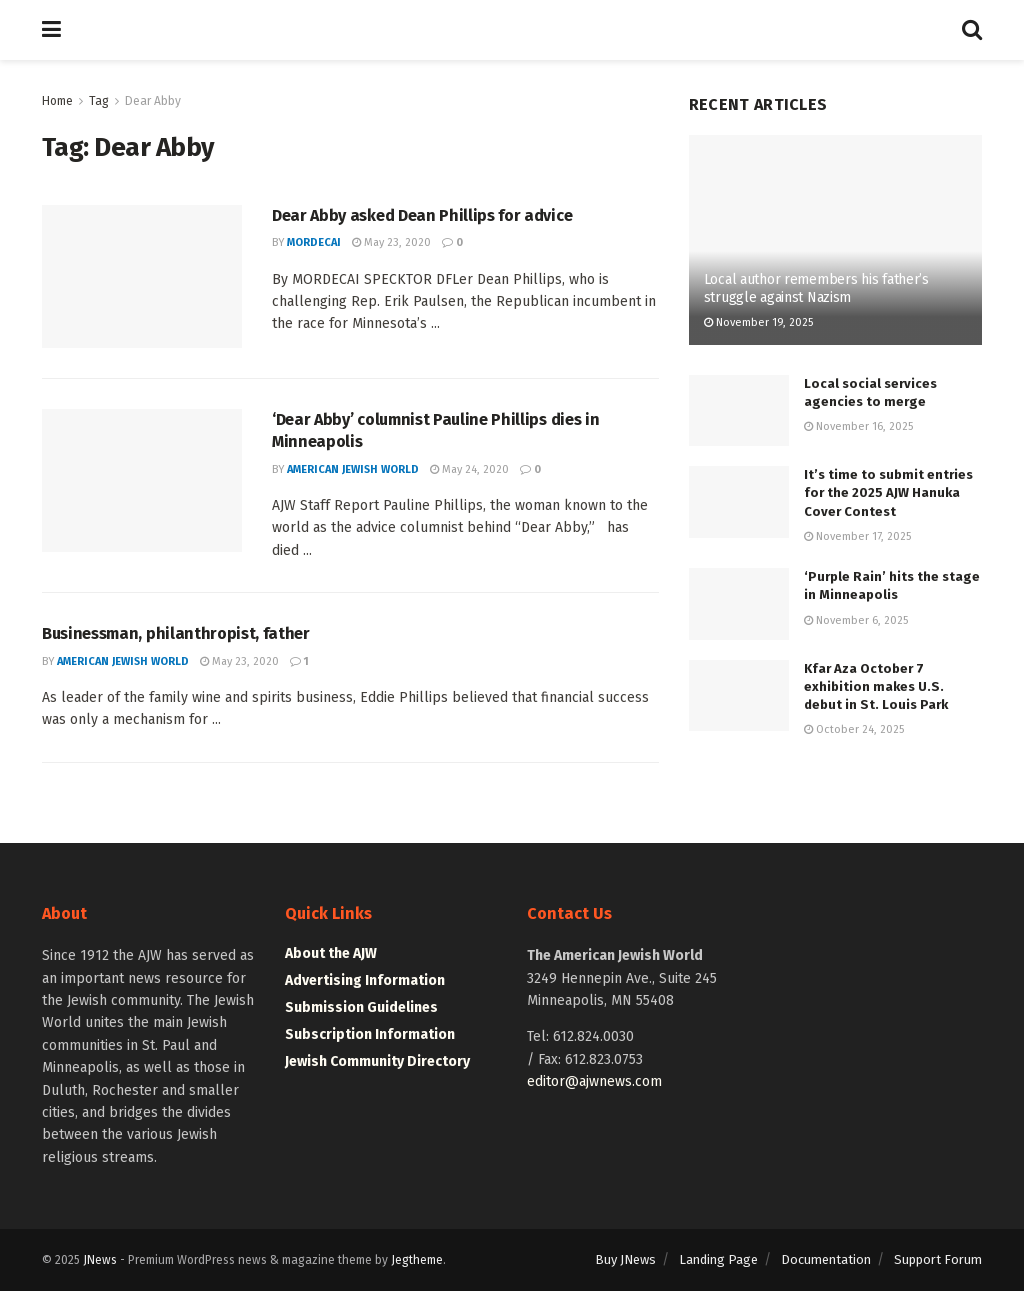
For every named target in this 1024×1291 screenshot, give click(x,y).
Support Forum (938, 1259)
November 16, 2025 (858, 426)
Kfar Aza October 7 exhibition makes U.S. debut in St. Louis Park (876, 686)
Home (57, 101)
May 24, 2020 (469, 469)
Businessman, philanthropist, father (176, 633)
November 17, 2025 (857, 536)
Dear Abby (153, 101)
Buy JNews (625, 1259)
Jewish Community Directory (377, 1061)
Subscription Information (370, 1034)
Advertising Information (365, 980)
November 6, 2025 (856, 620)
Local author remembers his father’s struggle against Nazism (816, 288)
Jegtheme (417, 1260)
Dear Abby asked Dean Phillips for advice (422, 215)
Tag (99, 101)
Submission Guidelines (361, 1007)
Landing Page (718, 1259)
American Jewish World (353, 469)
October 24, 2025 (854, 729)
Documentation (826, 1259)
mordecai (314, 242)
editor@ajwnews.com (594, 1081)
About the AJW (331, 953)
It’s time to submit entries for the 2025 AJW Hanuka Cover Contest (888, 492)
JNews (100, 1260)
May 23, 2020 (391, 242)
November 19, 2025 (758, 322)
